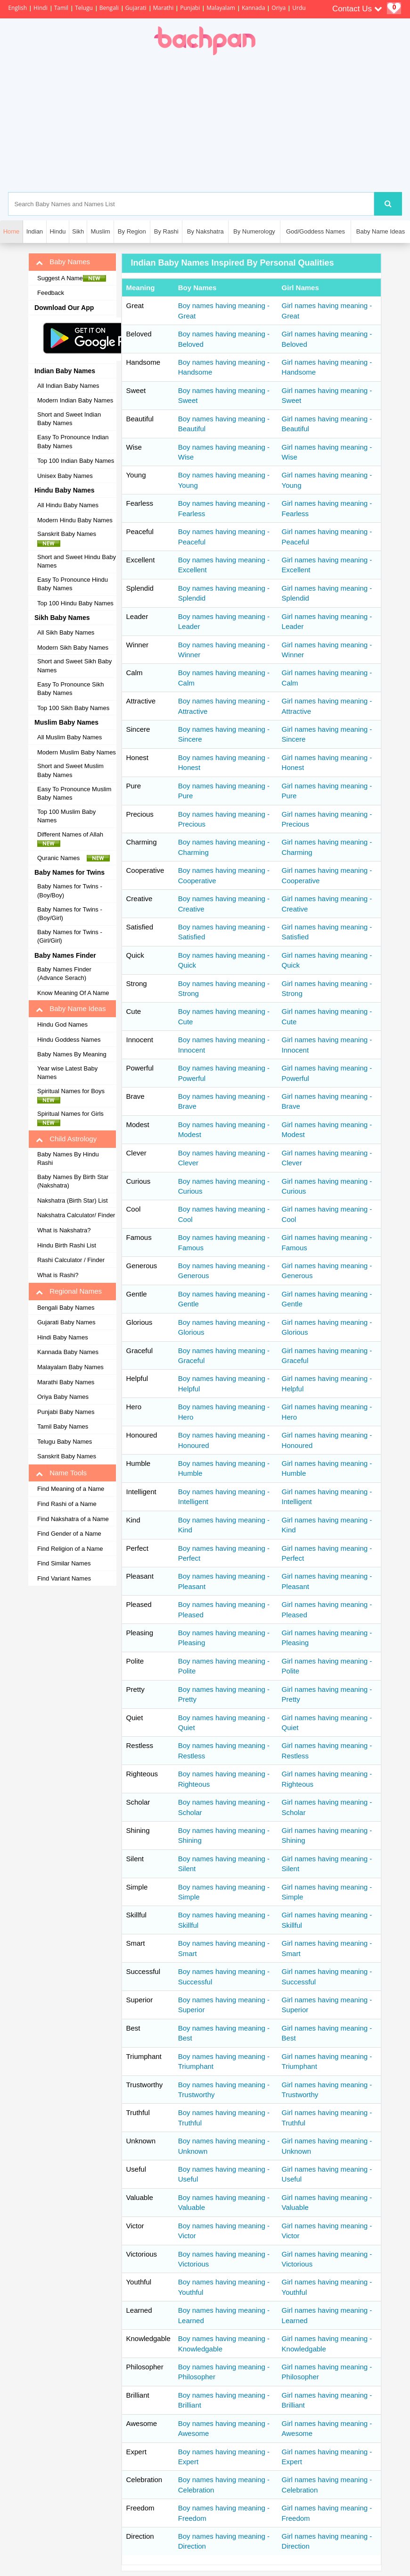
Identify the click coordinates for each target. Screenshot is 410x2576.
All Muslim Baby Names (69, 737)
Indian (34, 231)
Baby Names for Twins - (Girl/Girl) (69, 936)
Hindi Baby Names (62, 1337)
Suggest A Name (71, 278)
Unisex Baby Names (65, 475)
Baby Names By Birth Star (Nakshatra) (72, 1181)
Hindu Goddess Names (68, 1039)
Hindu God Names (62, 1024)
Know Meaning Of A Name (73, 992)
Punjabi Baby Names (65, 1411)
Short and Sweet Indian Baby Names (69, 419)
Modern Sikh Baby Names (72, 647)
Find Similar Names (63, 1563)
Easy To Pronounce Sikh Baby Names (70, 689)
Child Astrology (66, 1139)
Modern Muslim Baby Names (76, 752)
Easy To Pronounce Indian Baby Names (73, 442)
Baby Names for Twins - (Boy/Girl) (69, 914)
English (17, 8)
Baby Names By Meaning (72, 1054)
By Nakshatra (205, 231)
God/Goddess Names (315, 231)
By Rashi (166, 231)
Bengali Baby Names (65, 1307)
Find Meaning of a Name (70, 1488)
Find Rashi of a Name (67, 1503)
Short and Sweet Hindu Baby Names (76, 561)
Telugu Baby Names (64, 1441)
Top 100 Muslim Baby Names (66, 816)
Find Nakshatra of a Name (73, 1518)
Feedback (50, 292)
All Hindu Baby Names (67, 505)
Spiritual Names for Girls (73, 1118)
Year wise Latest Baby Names (67, 1073)
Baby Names (63, 262)
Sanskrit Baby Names (69, 538)
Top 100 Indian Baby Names (75, 460)
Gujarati (136, 8)
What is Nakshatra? (63, 1230)
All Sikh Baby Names (65, 632)
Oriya (278, 8)
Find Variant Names (64, 1578)
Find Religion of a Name (70, 1548)
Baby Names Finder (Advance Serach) (64, 974)
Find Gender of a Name (69, 1533)
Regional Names (69, 1291)
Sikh (78, 231)
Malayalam (220, 8)
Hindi (40, 8)
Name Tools (61, 1473)
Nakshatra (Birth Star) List (72, 1200)
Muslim (100, 231)
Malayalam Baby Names (70, 1367)
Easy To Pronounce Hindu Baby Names (72, 584)
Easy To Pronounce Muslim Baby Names (74, 794)
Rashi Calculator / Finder (71, 1259)
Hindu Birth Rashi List (66, 1245)
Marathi (163, 8)
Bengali (109, 8)
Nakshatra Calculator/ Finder (76, 1215)
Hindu (57, 231)
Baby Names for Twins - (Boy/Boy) (69, 891)
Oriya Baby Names (63, 1396)
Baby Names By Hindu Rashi (68, 1159)
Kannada (253, 8)
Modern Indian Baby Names (75, 400)
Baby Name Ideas (380, 231)
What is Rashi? (57, 1275)
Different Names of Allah (72, 839)
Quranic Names (73, 858)
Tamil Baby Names (62, 1426)
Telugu (84, 8)
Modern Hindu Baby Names (75, 520)
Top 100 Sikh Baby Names (73, 707)
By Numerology (254, 231)
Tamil (61, 8)
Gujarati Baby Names (66, 1322)
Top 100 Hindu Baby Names (75, 603)
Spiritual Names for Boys (73, 1095)
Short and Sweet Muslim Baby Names (70, 770)
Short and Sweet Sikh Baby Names (74, 666)
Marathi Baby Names (65, 1382)
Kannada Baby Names (67, 1351)
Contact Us (357, 8)
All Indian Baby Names (68, 385)
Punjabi (190, 8)
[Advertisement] (248, 124)
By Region (132, 231)
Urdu (298, 8)
